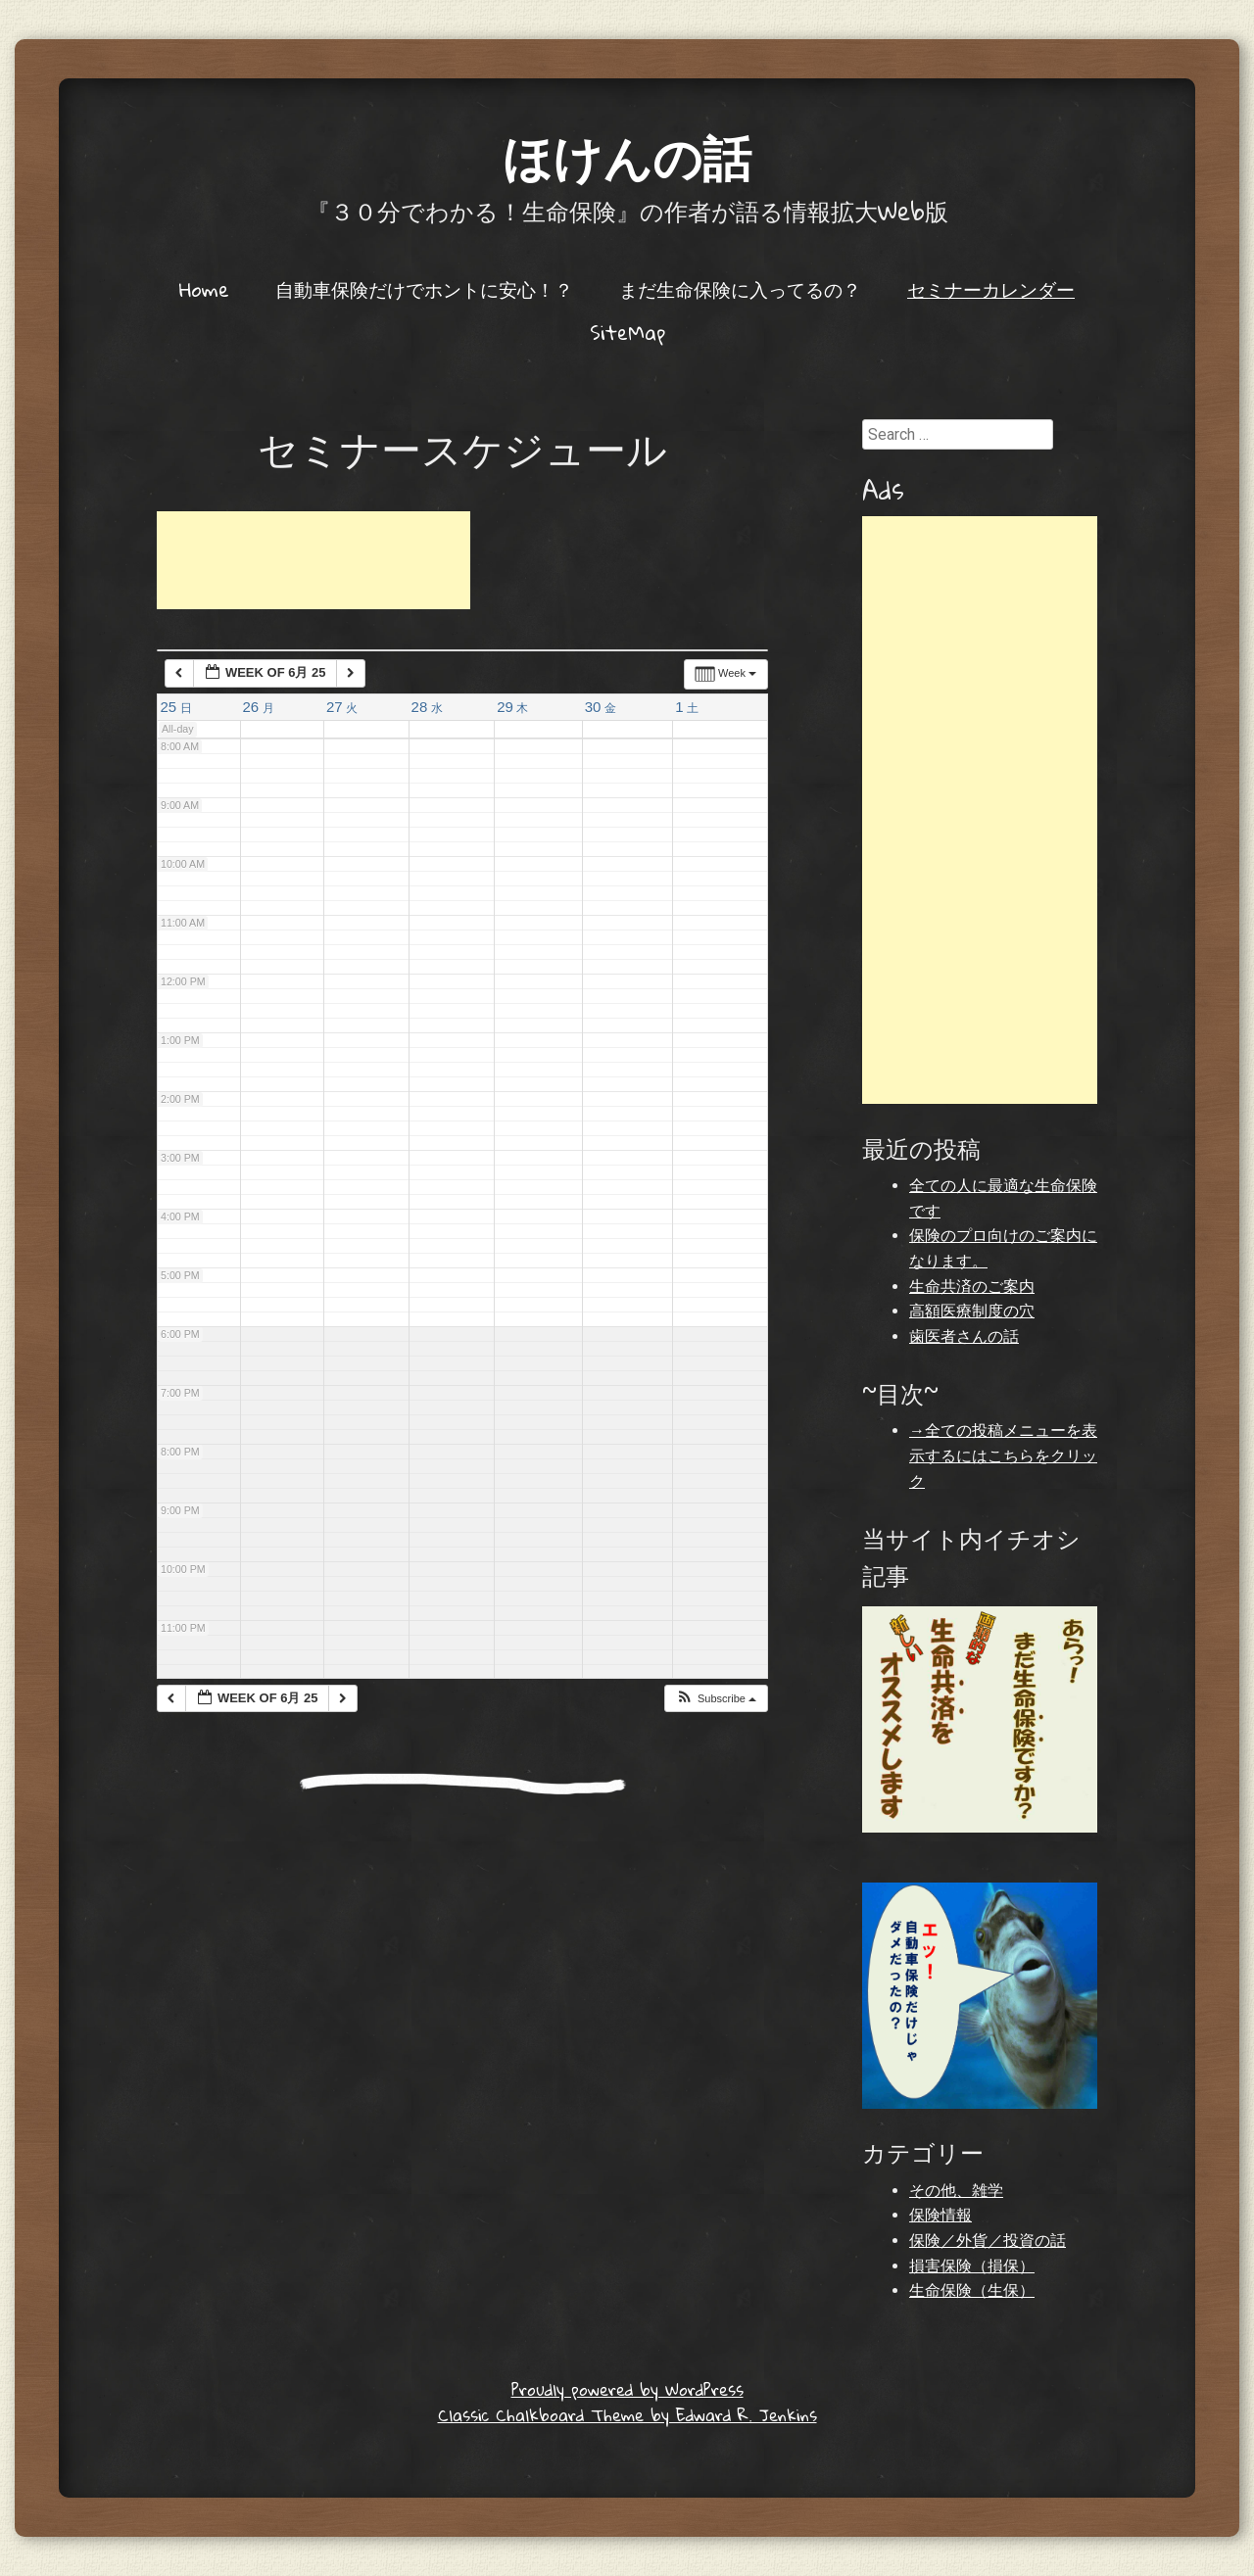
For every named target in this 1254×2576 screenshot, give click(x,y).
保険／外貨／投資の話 (987, 2240)
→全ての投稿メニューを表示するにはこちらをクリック (1003, 1455)
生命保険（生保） (972, 2290)
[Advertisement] (313, 560)
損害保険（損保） (972, 2266)
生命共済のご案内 (972, 1286)
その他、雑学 (956, 2190)
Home (204, 289)
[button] (715, 1699)
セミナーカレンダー (991, 289)
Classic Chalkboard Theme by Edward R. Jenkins (627, 2415)
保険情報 (940, 2215)
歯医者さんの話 (964, 1336)
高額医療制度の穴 (972, 1311)
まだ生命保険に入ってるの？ (740, 289)
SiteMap (627, 332)
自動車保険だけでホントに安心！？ (424, 289)
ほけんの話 (627, 156)
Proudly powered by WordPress (627, 2389)
